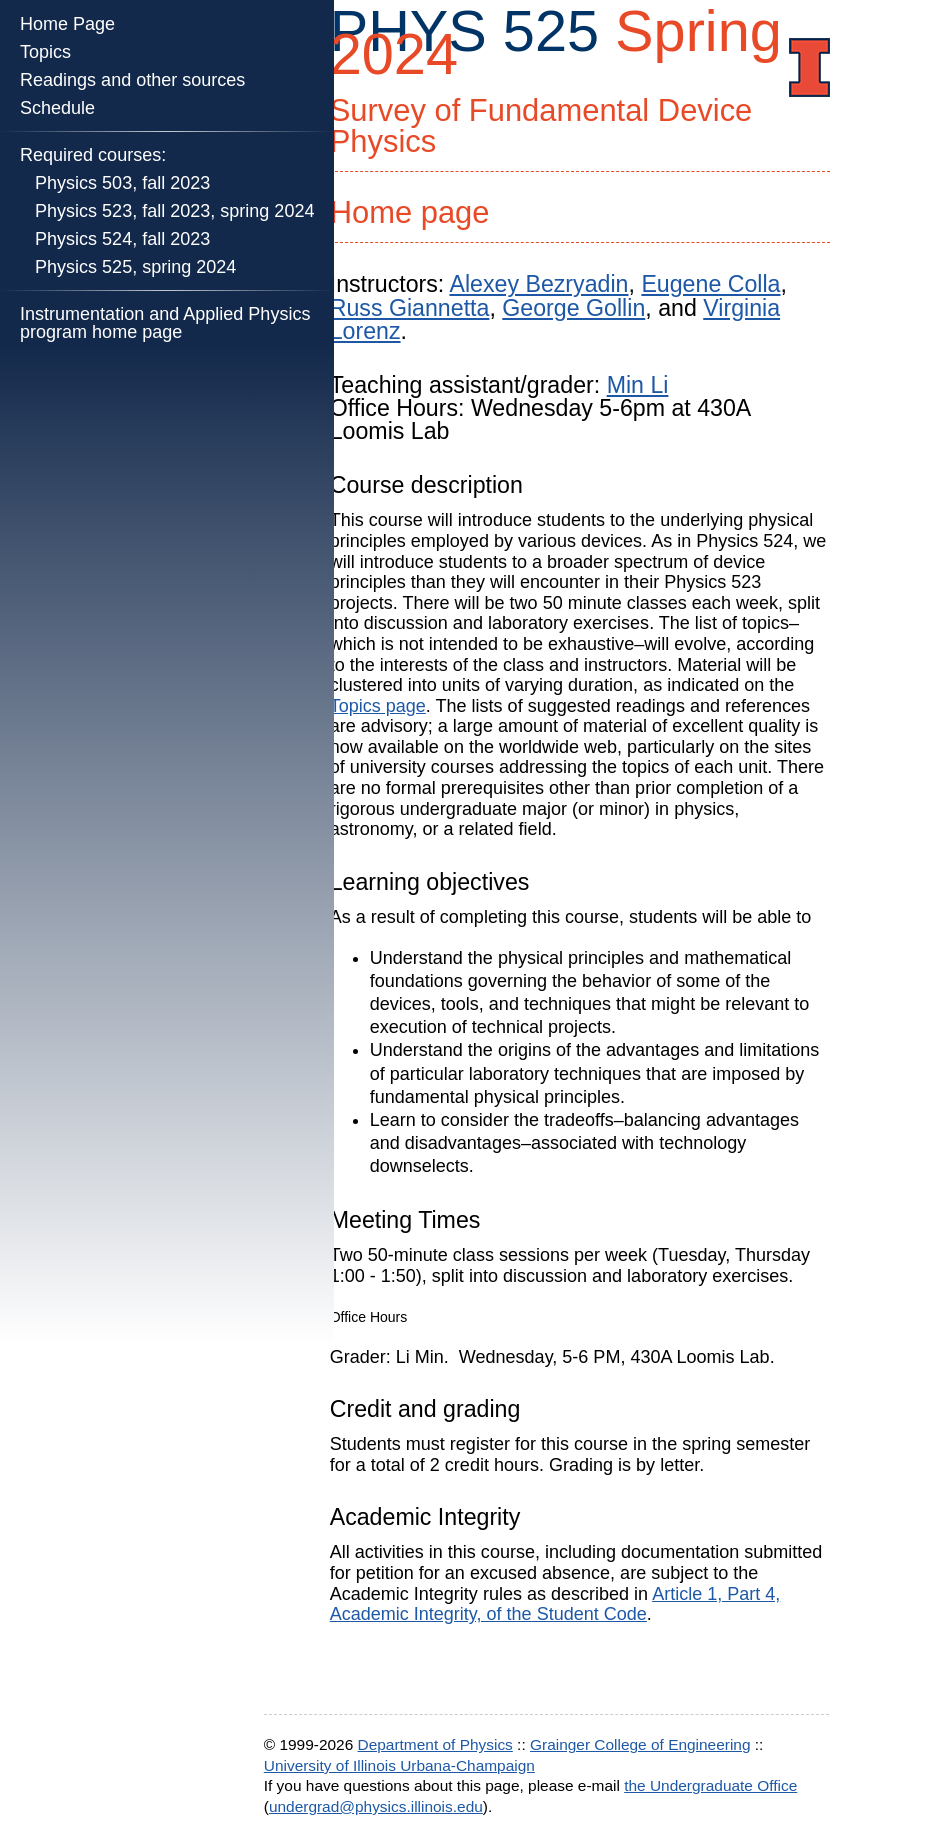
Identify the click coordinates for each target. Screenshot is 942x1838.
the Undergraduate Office (710, 1785)
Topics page (378, 706)
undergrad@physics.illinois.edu (376, 1806)
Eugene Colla (710, 284)
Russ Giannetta (410, 308)
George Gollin (573, 308)
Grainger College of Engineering (640, 1744)
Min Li (638, 385)
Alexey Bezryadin (538, 284)
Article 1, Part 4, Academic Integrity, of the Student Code (555, 1604)
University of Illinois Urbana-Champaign (399, 1765)
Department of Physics (435, 1744)
